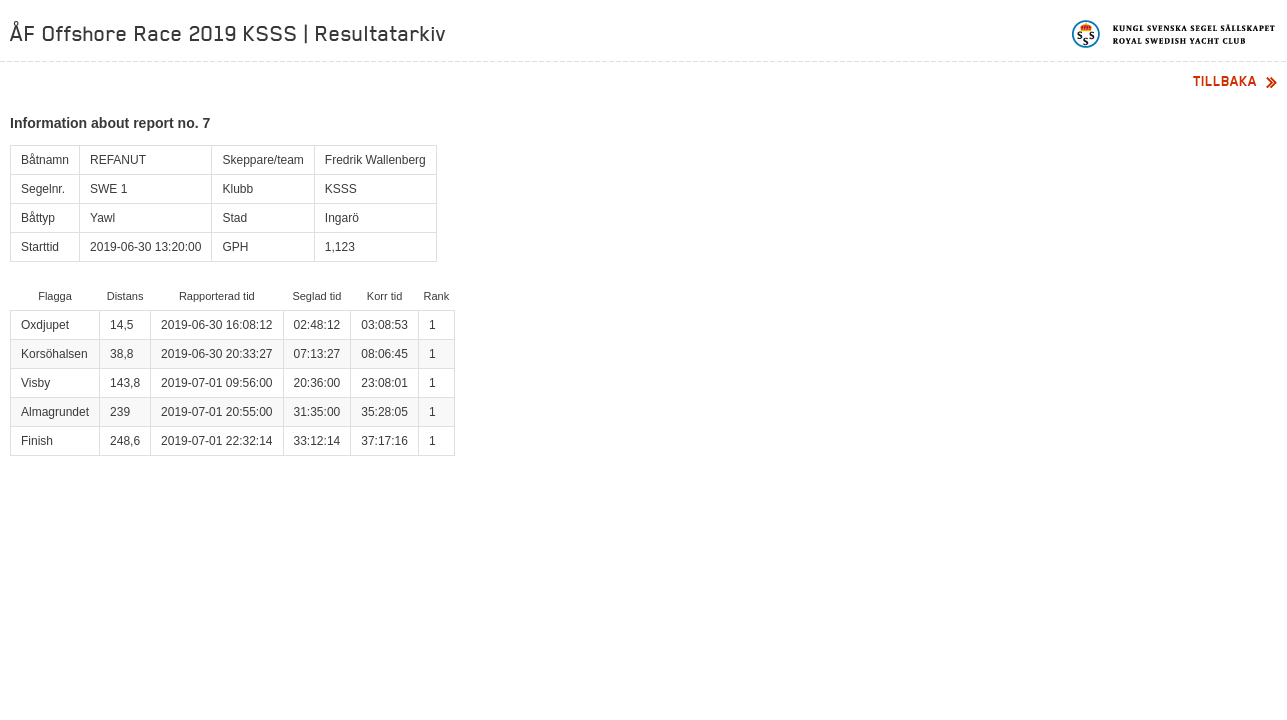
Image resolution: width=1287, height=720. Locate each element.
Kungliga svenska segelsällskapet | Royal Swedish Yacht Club (1174, 34)
